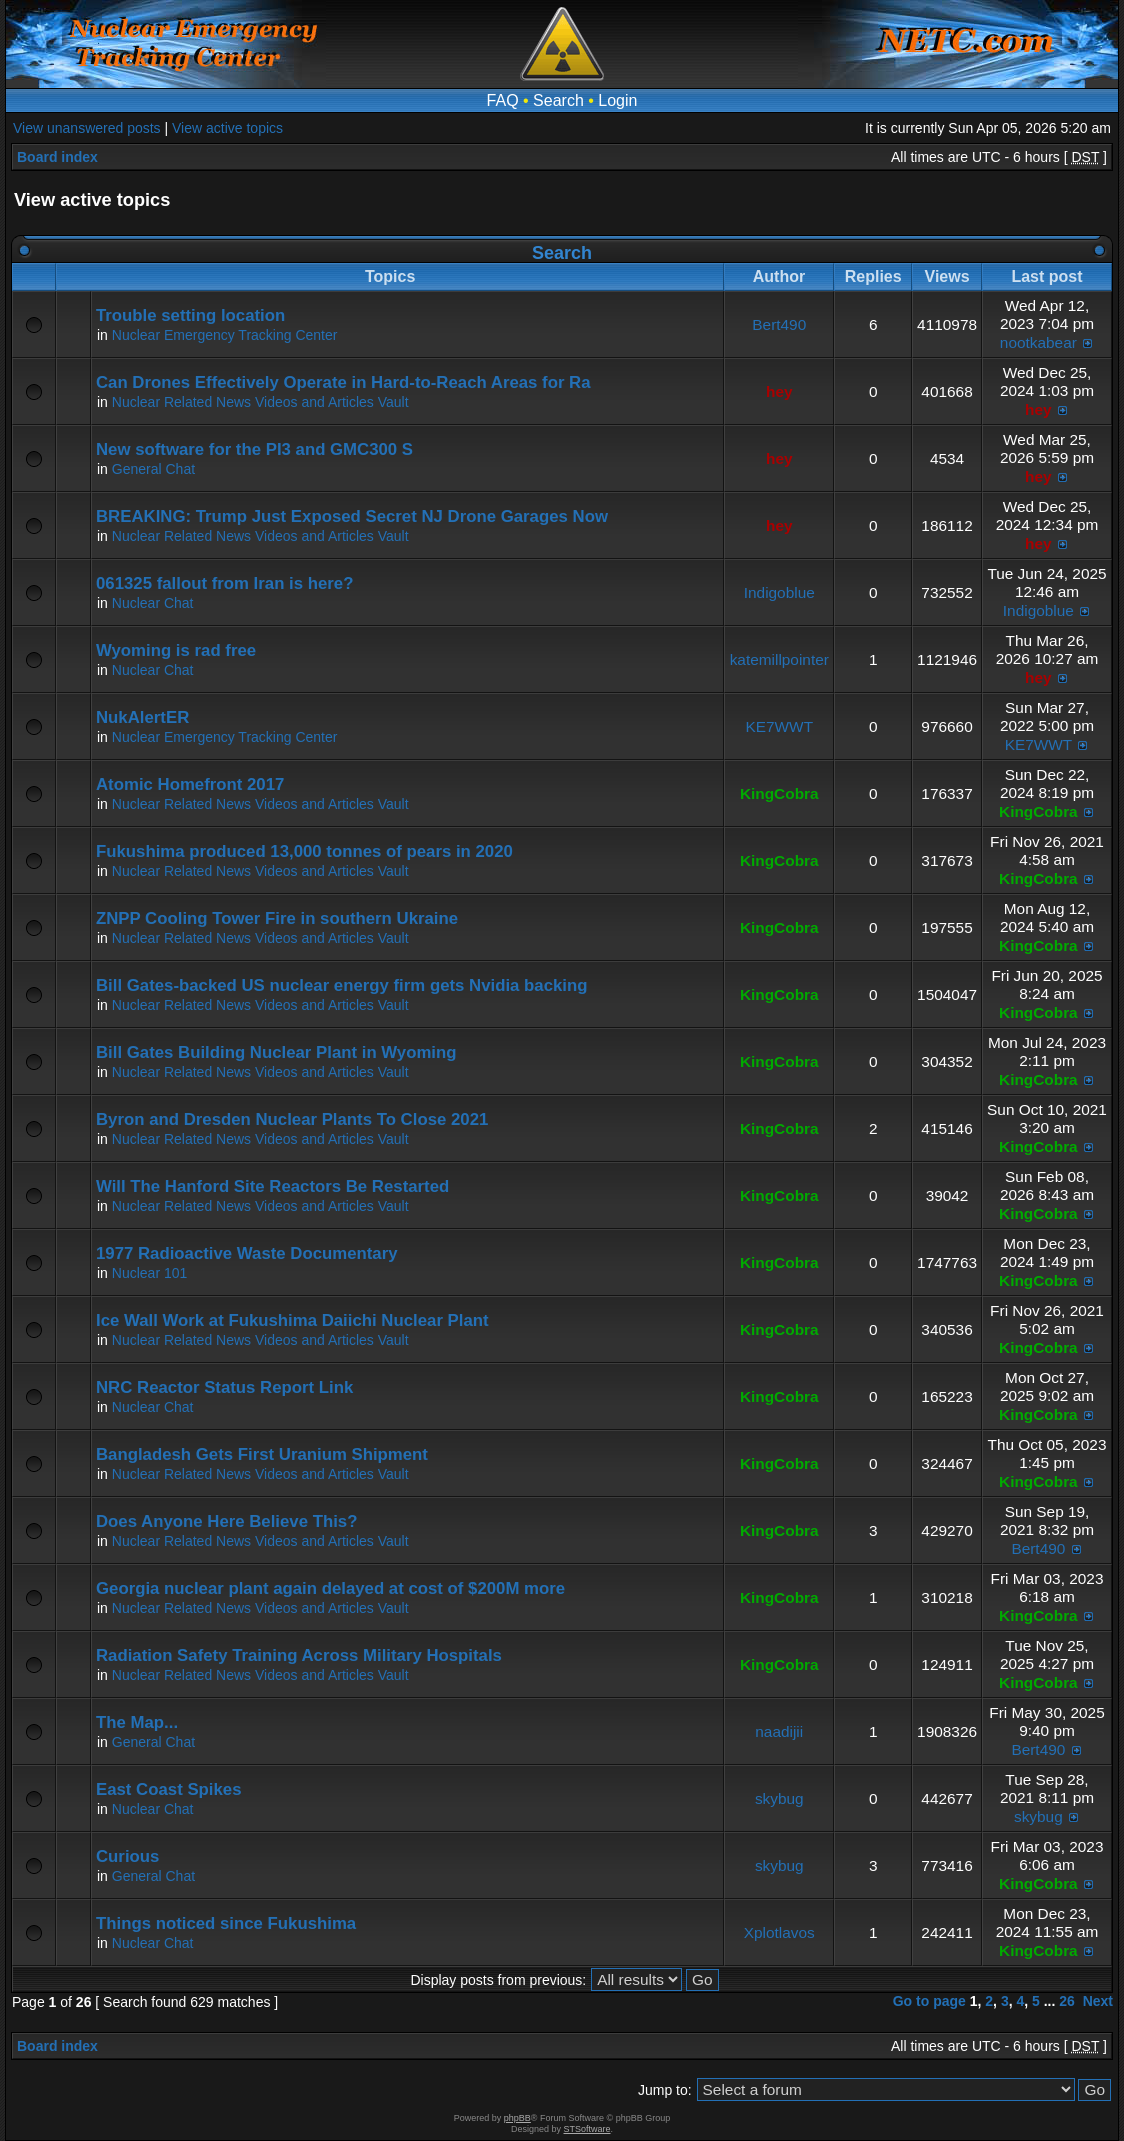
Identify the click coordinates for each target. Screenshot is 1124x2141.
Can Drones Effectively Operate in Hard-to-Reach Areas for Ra (343, 382)
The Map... (137, 1722)
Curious (127, 1856)
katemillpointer (779, 659)
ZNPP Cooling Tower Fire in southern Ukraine (277, 918)
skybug (779, 1798)
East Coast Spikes (169, 1789)
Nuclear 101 (150, 1273)
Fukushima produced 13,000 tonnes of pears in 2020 (304, 851)
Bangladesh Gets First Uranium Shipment (262, 1454)
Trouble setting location (190, 315)
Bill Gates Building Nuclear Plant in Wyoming (276, 1052)
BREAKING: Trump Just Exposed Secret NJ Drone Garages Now (352, 516)
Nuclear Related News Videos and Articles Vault (260, 402)
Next (1098, 2001)
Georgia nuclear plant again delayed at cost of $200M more (330, 1588)
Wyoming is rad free (176, 650)
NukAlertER (142, 717)
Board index (57, 157)
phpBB (517, 2118)
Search (558, 100)
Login (617, 100)
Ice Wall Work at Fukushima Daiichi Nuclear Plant (292, 1320)
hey (779, 391)
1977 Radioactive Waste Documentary (247, 1253)
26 (1067, 2001)
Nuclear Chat (153, 603)
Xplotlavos (779, 1932)
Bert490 (779, 324)
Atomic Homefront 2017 (190, 784)
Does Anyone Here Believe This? (226, 1521)
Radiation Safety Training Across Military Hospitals (299, 1655)
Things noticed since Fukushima (226, 1923)
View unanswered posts (87, 128)
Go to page (929, 2001)
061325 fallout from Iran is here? (224, 583)
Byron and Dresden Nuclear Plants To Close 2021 (292, 1119)
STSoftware (587, 2129)
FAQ (503, 100)
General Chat (153, 469)
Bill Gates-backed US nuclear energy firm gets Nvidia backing (341, 985)
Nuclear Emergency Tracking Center (225, 335)
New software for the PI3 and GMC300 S (254, 449)
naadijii (779, 1731)
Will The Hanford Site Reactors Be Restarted (272, 1186)
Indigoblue (779, 592)
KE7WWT (779, 726)
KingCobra (779, 793)
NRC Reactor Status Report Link (224, 1387)
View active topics (227, 128)
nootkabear (1038, 342)
